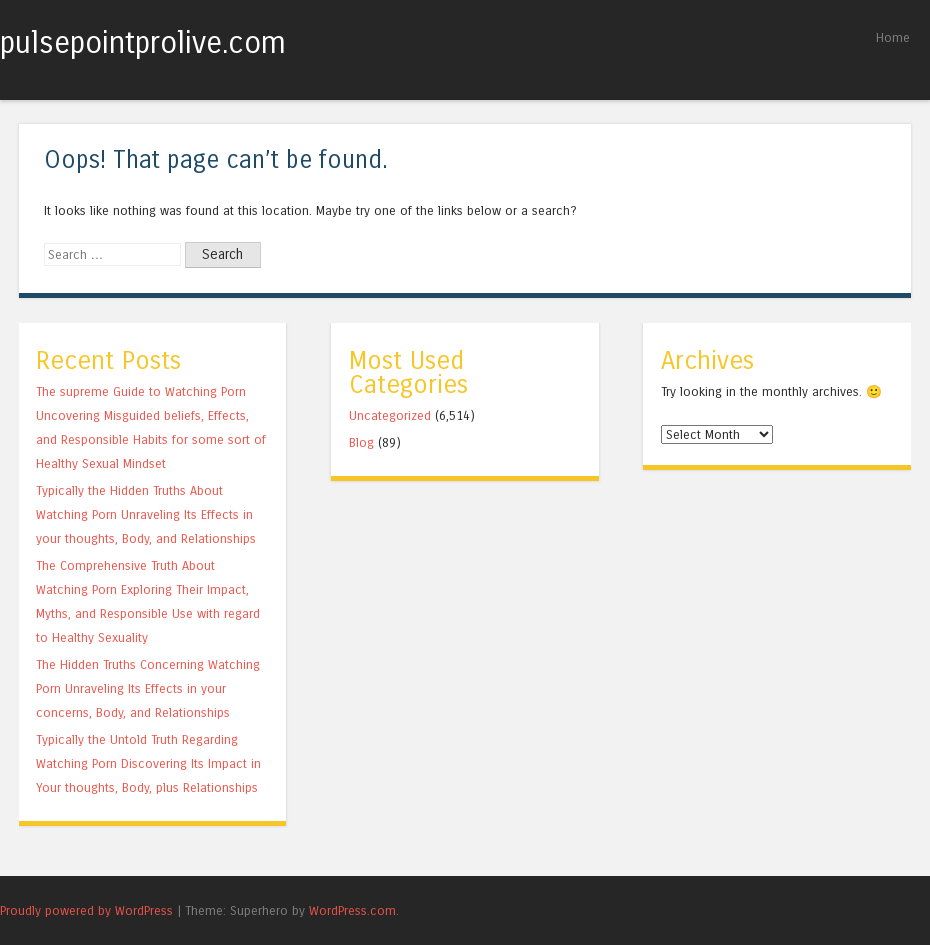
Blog (361, 442)
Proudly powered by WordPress (86, 910)
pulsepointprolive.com (143, 43)
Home (893, 37)
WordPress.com (352, 910)
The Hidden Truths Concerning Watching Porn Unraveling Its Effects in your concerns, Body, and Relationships (148, 688)
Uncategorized (390, 415)
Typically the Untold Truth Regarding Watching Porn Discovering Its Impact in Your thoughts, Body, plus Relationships (148, 763)
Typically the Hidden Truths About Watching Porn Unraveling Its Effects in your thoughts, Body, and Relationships (146, 514)
